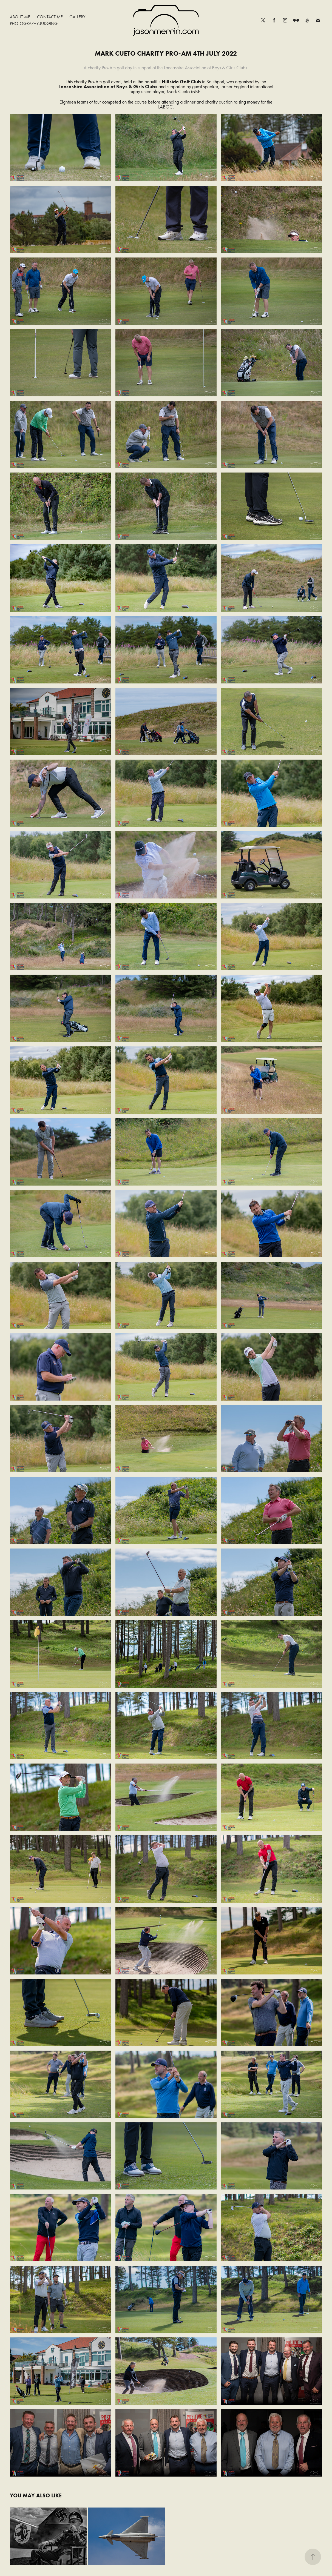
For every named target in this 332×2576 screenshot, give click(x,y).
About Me (20, 16)
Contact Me (50, 16)
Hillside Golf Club (181, 82)
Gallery (77, 16)
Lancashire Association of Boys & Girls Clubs (107, 87)
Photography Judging (34, 23)
